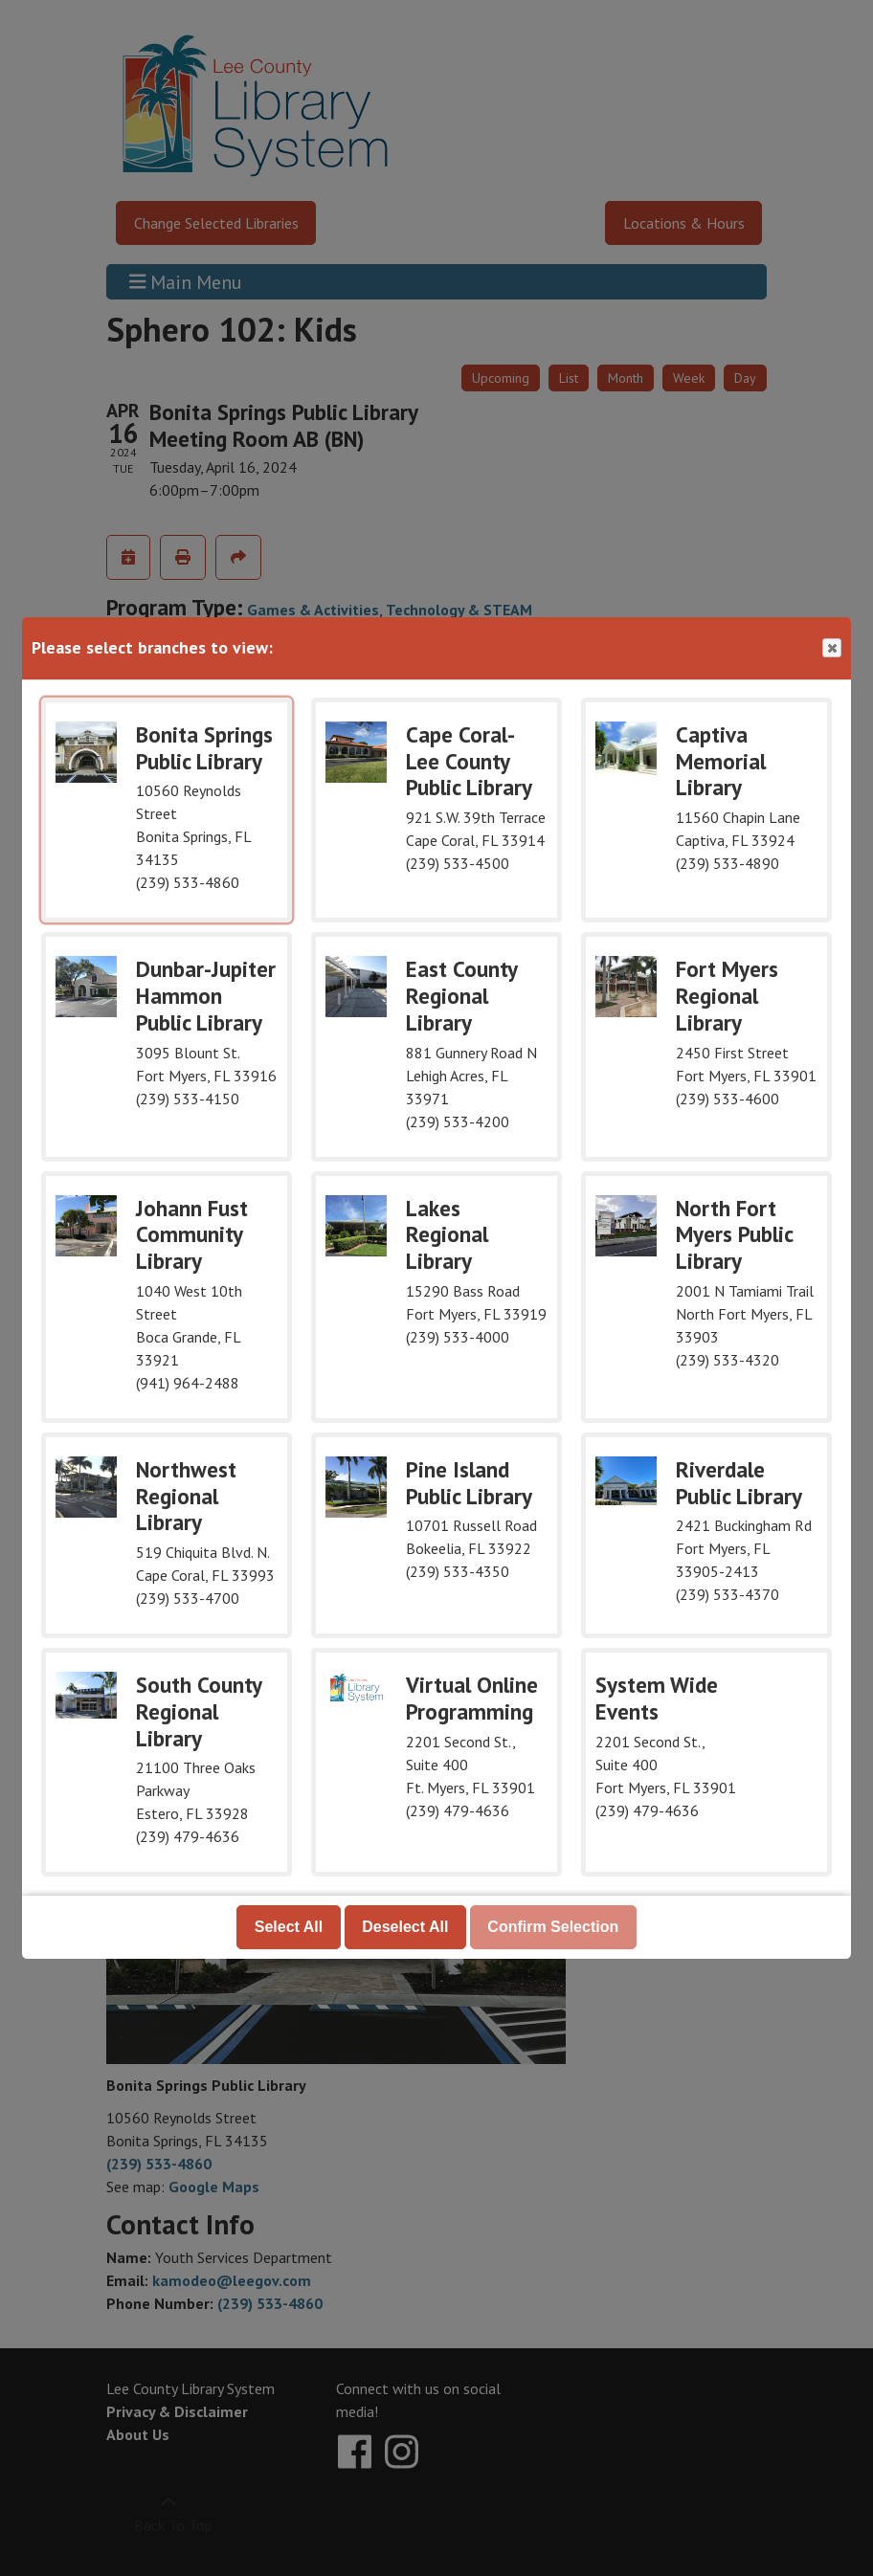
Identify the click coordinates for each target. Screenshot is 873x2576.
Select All (289, 1927)
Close (830, 648)
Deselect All (405, 1927)
